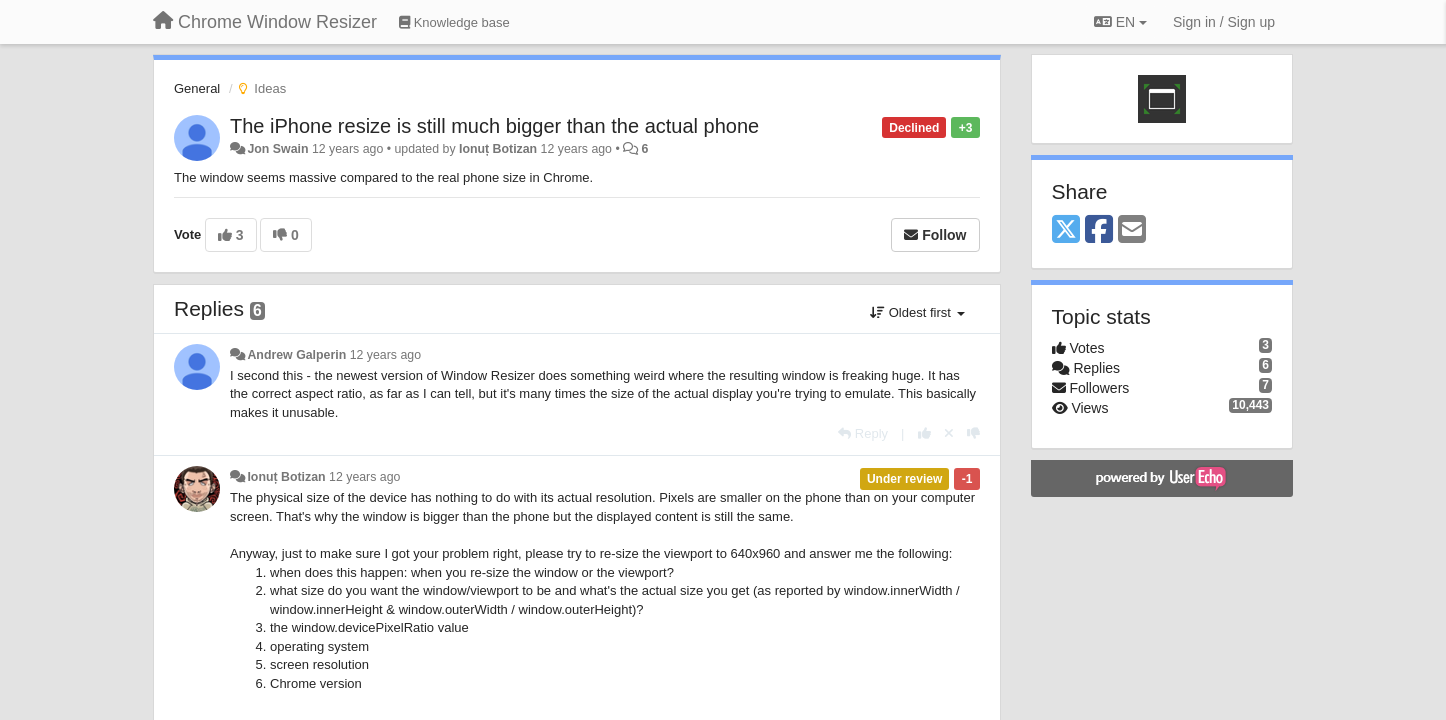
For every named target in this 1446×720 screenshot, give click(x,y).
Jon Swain (277, 149)
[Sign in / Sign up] (1224, 22)
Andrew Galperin (296, 355)
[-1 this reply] (973, 433)
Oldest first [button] (917, 312)
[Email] (1132, 230)
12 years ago (385, 355)
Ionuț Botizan (498, 149)
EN (1120, 22)
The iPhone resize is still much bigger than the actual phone (494, 126)
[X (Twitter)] (1066, 230)
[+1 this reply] (924, 433)
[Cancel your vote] (949, 433)
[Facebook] (1099, 230)
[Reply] (863, 433)
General (197, 88)
